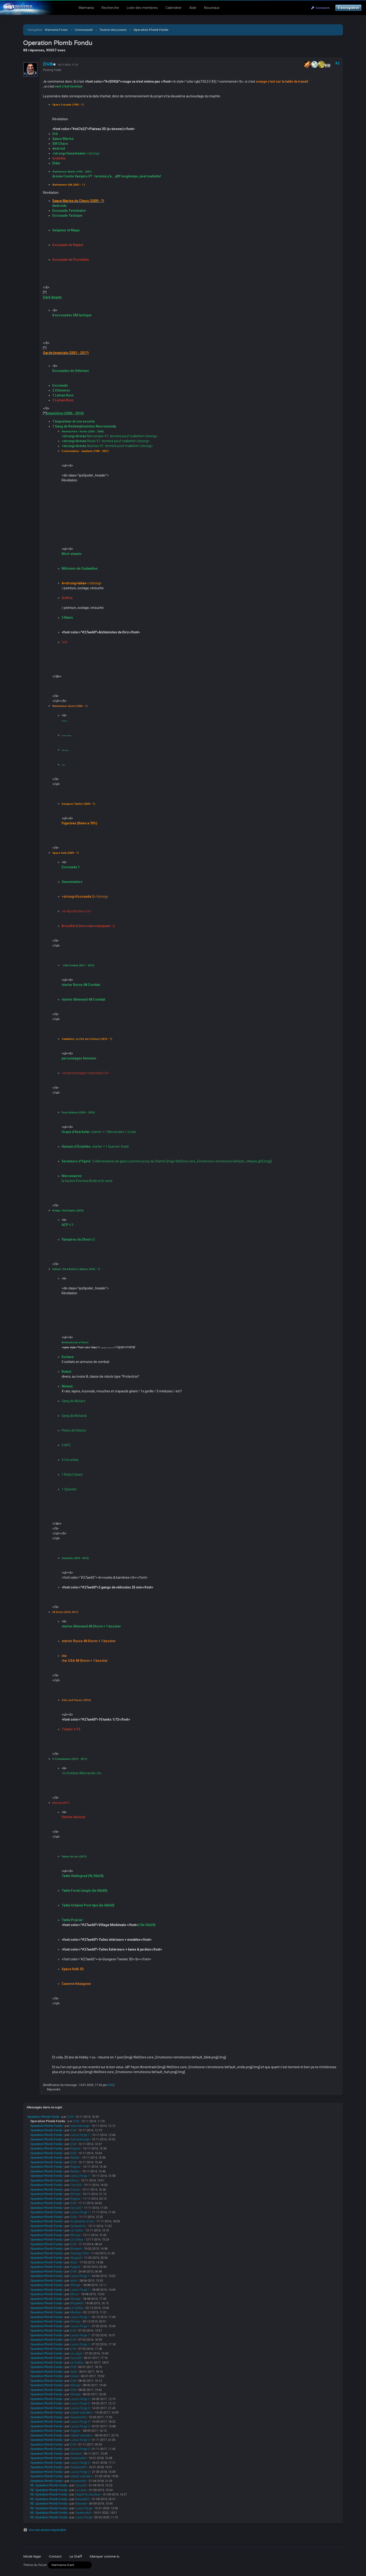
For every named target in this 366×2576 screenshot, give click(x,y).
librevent (75, 2248)
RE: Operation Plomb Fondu (48, 2485)
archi (73, 2280)
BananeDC (82, 2499)
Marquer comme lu (104, 2556)
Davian (75, 2189)
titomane (81, 2503)
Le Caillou (76, 2230)
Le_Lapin (76, 2353)
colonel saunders (81, 2412)
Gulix (73, 2217)
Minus (74, 2180)
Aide (192, 8)
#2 (337, 63)
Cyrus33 (75, 2185)
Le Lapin (81, 2490)
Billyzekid (76, 2303)
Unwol (74, 2376)
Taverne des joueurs (113, 30)
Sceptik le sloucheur (88, 2494)
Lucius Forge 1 (79, 2135)
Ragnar (75, 2148)
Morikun (75, 2312)
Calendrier (173, 8)
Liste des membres (142, 8)
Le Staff (75, 2556)
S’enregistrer (348, 8)
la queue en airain (82, 2221)
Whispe (75, 2194)
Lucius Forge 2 (79, 2399)
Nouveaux (211, 8)
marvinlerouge (79, 2126)
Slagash (76, 2257)
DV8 (48, 64)
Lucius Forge (83, 2508)
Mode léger (32, 2556)
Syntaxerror (78, 2226)
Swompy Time (79, 2253)
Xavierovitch (78, 2417)
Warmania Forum (56, 30)
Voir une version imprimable (47, 2530)
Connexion (320, 8)
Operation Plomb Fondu (43, 2116)
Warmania (86, 8)
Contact (55, 2556)
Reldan (75, 2157)
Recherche (110, 8)
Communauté (84, 30)
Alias (73, 2262)
